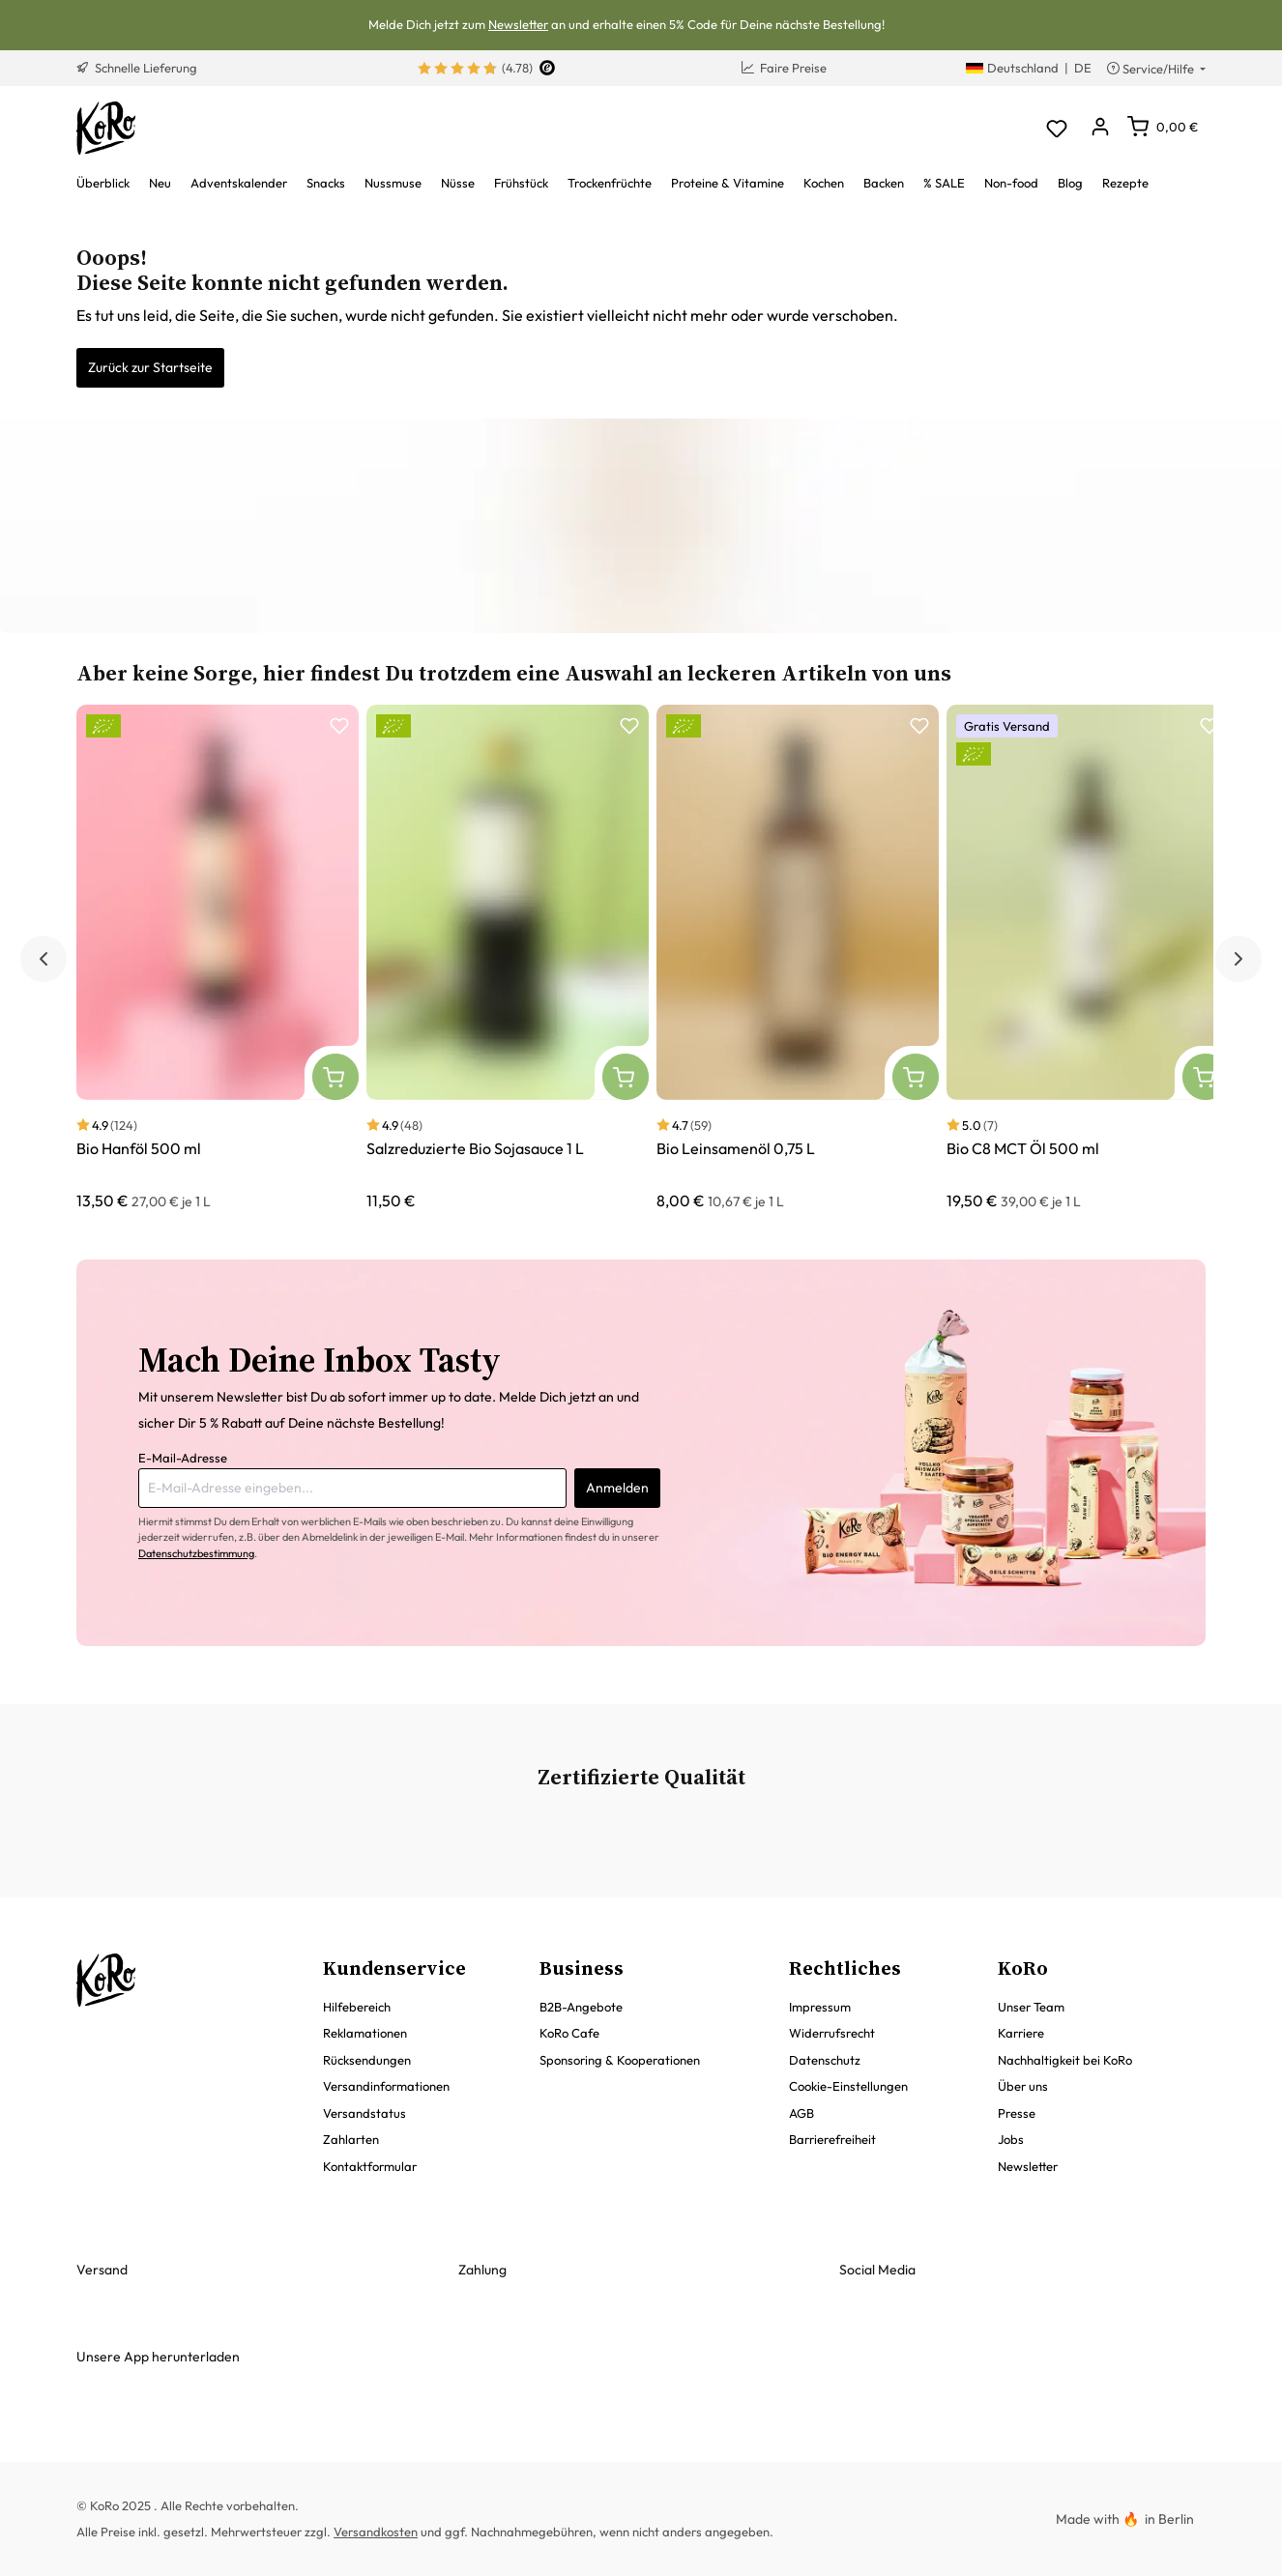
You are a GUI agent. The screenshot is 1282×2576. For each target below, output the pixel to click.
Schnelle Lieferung (136, 67)
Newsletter (518, 24)
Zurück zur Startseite (150, 367)
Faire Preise (784, 67)
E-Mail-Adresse (182, 1457)
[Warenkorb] (1163, 126)
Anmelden (617, 1487)
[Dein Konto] (1100, 128)
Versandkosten (376, 2531)
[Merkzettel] (1056, 128)
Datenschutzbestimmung (196, 1553)
